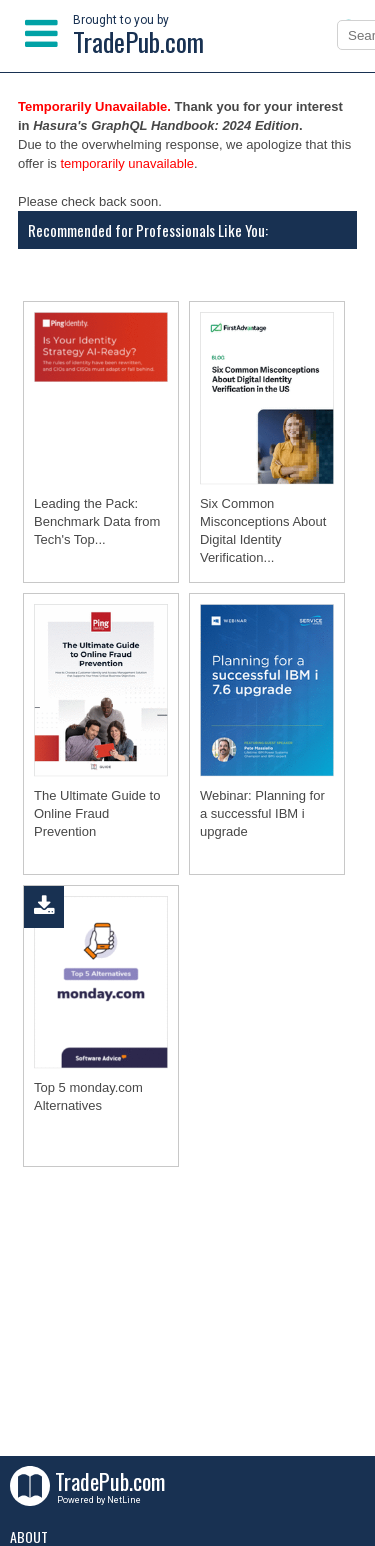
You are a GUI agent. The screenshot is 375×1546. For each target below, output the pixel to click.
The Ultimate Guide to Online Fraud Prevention (97, 813)
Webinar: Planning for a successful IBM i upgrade (262, 813)
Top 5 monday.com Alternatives (88, 1096)
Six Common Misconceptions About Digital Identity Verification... (263, 530)
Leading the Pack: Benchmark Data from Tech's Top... (97, 521)
